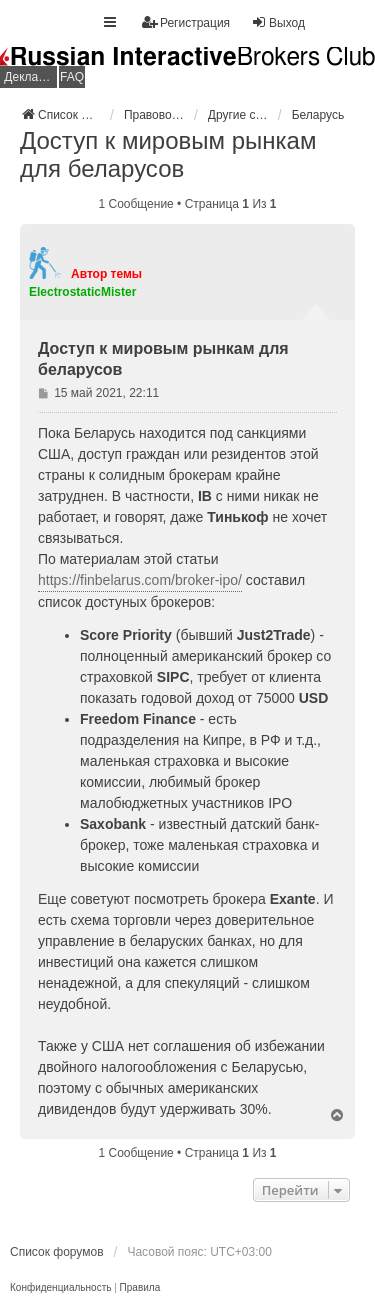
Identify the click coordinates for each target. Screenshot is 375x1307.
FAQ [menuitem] (72, 77)
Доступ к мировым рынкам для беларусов (168, 154)
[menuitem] (60, 1288)
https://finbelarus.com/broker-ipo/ (140, 580)
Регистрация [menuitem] (186, 22)
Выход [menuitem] (278, 22)
